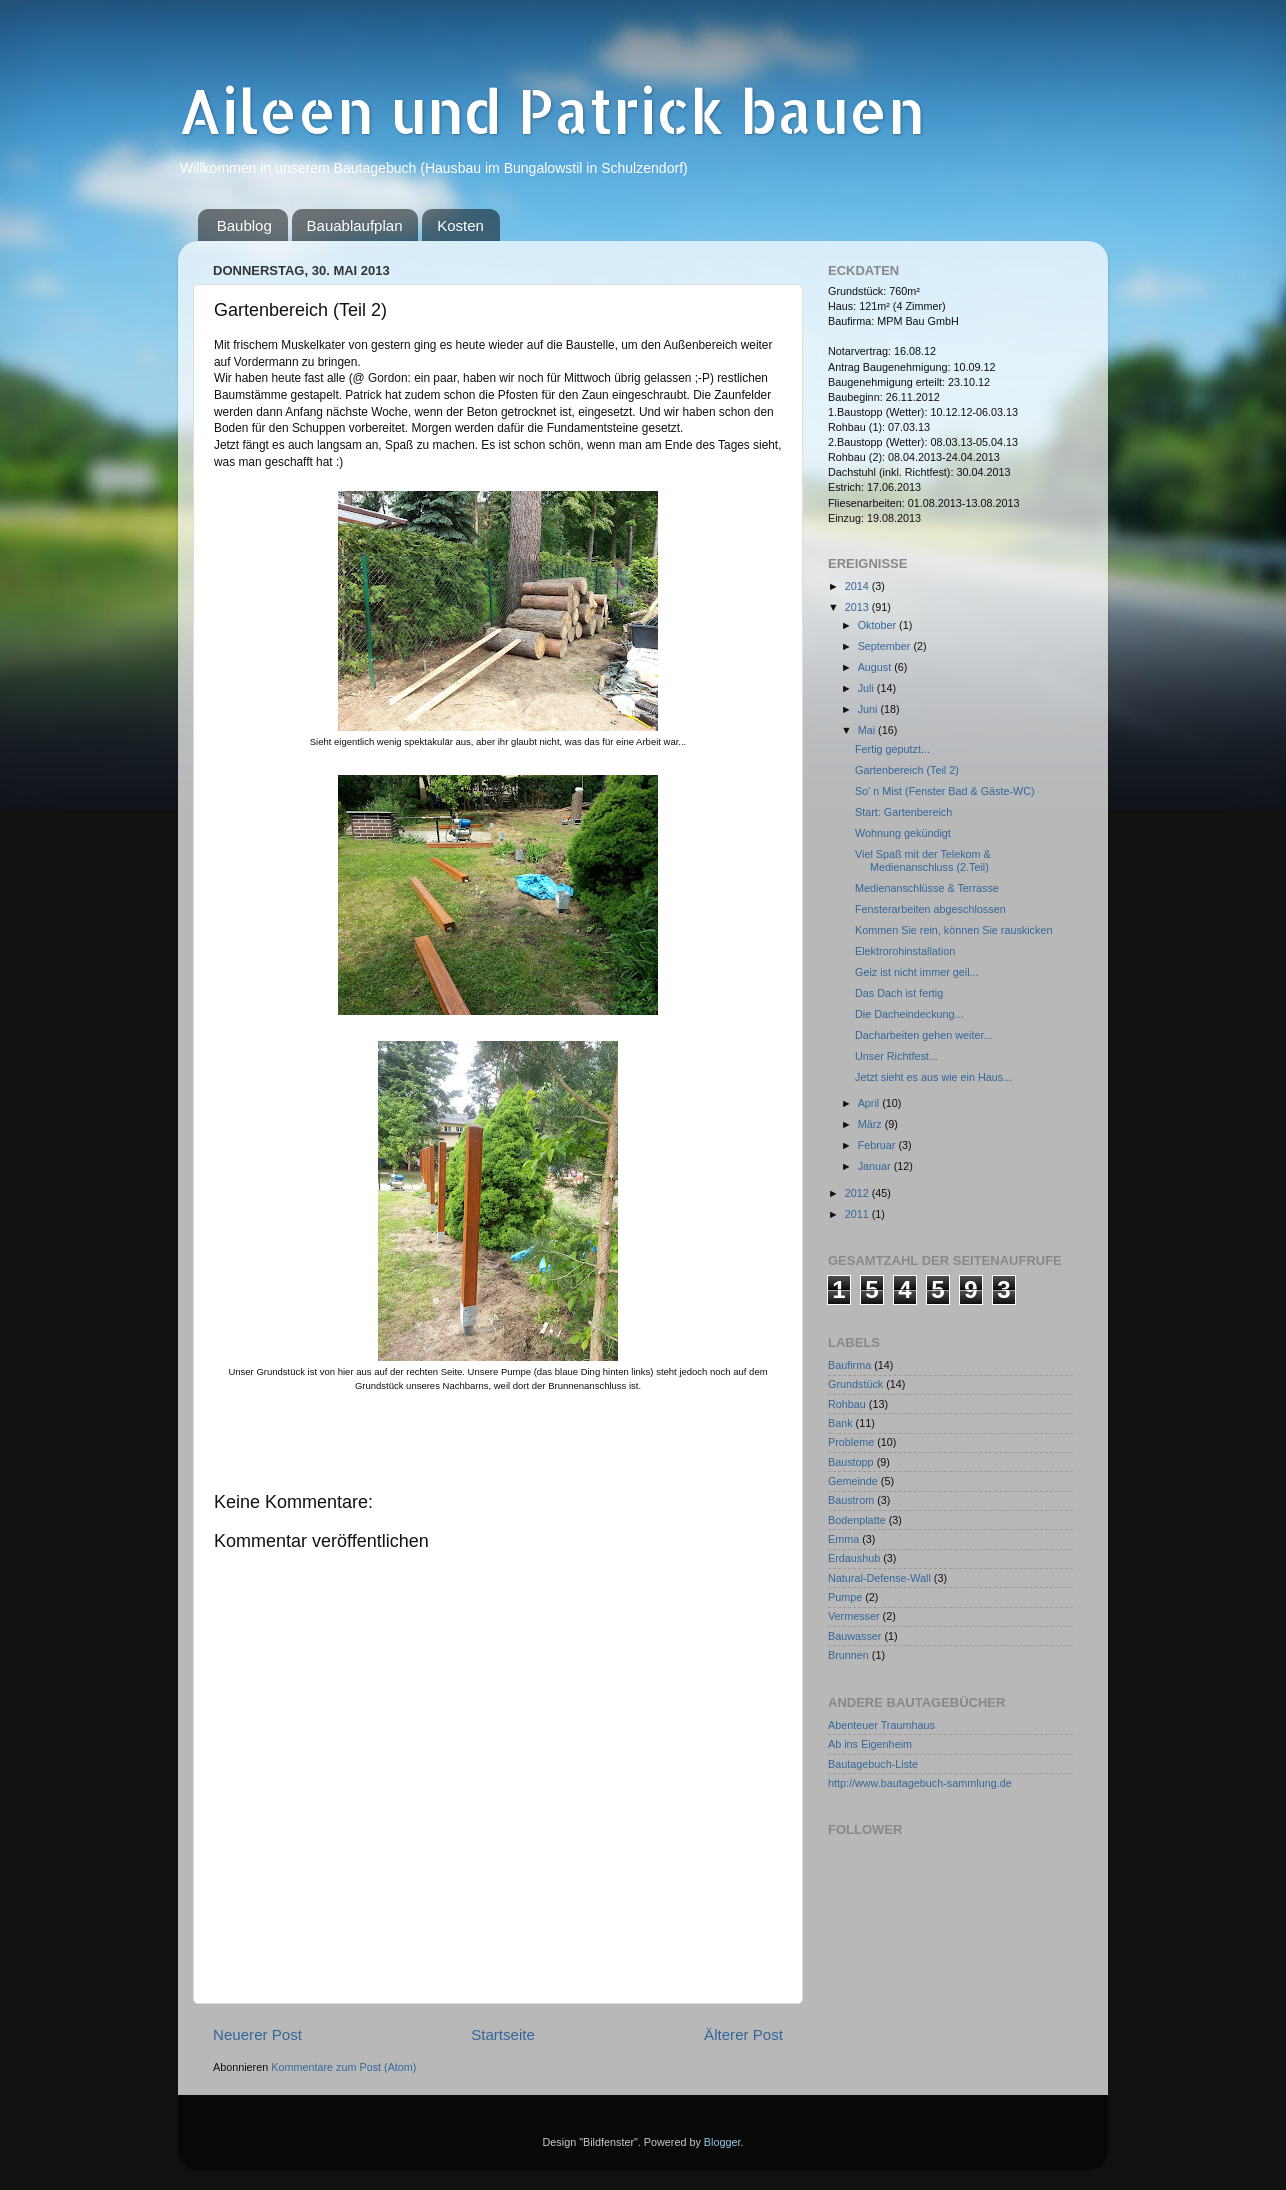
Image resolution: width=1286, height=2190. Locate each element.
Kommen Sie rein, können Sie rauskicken (953, 930)
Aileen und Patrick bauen (551, 110)
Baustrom (851, 1500)
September (886, 646)
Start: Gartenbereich (903, 812)
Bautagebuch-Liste (873, 1764)
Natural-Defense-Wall (879, 1578)
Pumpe (845, 1597)
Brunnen (848, 1655)
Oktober (878, 625)
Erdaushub (854, 1558)
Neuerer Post (257, 2034)
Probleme (851, 1442)
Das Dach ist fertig (899, 993)
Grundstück (855, 1384)
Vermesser (854, 1616)
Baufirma (849, 1365)
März (871, 1124)
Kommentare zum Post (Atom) (343, 2067)
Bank (840, 1423)
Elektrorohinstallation (905, 951)
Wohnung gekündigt (903, 833)
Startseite (503, 2034)
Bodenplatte (857, 1520)
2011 (858, 1214)
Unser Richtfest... (896, 1056)
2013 (858, 607)
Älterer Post (743, 2034)
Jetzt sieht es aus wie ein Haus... (933, 1077)
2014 (858, 586)
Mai (868, 730)
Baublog (244, 225)
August (876, 667)
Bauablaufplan (355, 225)
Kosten (460, 225)
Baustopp (851, 1462)
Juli (867, 688)
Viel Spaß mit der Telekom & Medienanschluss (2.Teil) (923, 860)
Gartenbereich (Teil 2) (907, 770)
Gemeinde (853, 1481)
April (870, 1103)
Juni (869, 709)
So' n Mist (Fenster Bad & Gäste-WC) (945, 791)
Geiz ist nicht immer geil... (917, 972)
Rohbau (847, 1404)
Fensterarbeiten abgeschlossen (930, 909)
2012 (858, 1193)
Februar (878, 1145)
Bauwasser (854, 1636)
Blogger (722, 2142)
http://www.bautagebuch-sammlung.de (920, 1783)
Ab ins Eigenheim (870, 1744)
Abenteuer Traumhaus (881, 1725)
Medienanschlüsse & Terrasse (927, 888)
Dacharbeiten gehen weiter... (923, 1035)
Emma (843, 1539)
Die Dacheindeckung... (909, 1014)
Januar (876, 1166)
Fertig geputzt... (892, 749)
